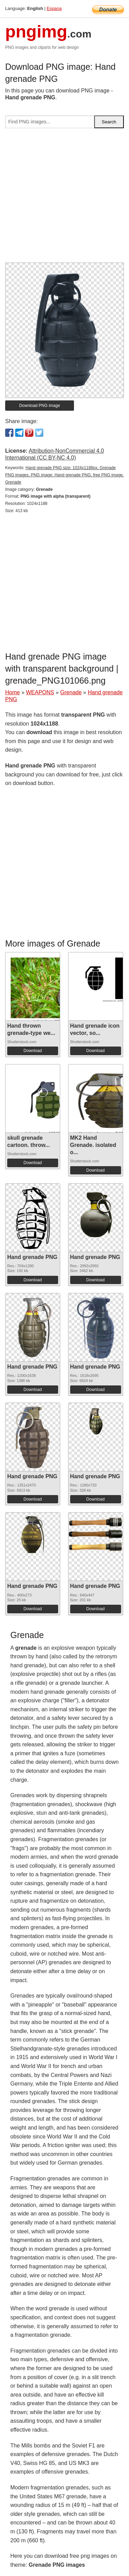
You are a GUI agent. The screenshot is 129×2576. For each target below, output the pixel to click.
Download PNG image (39, 405)
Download (32, 1050)
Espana (54, 8)
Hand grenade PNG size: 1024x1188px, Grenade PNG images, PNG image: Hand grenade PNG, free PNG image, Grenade (64, 475)
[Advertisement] (64, 198)
